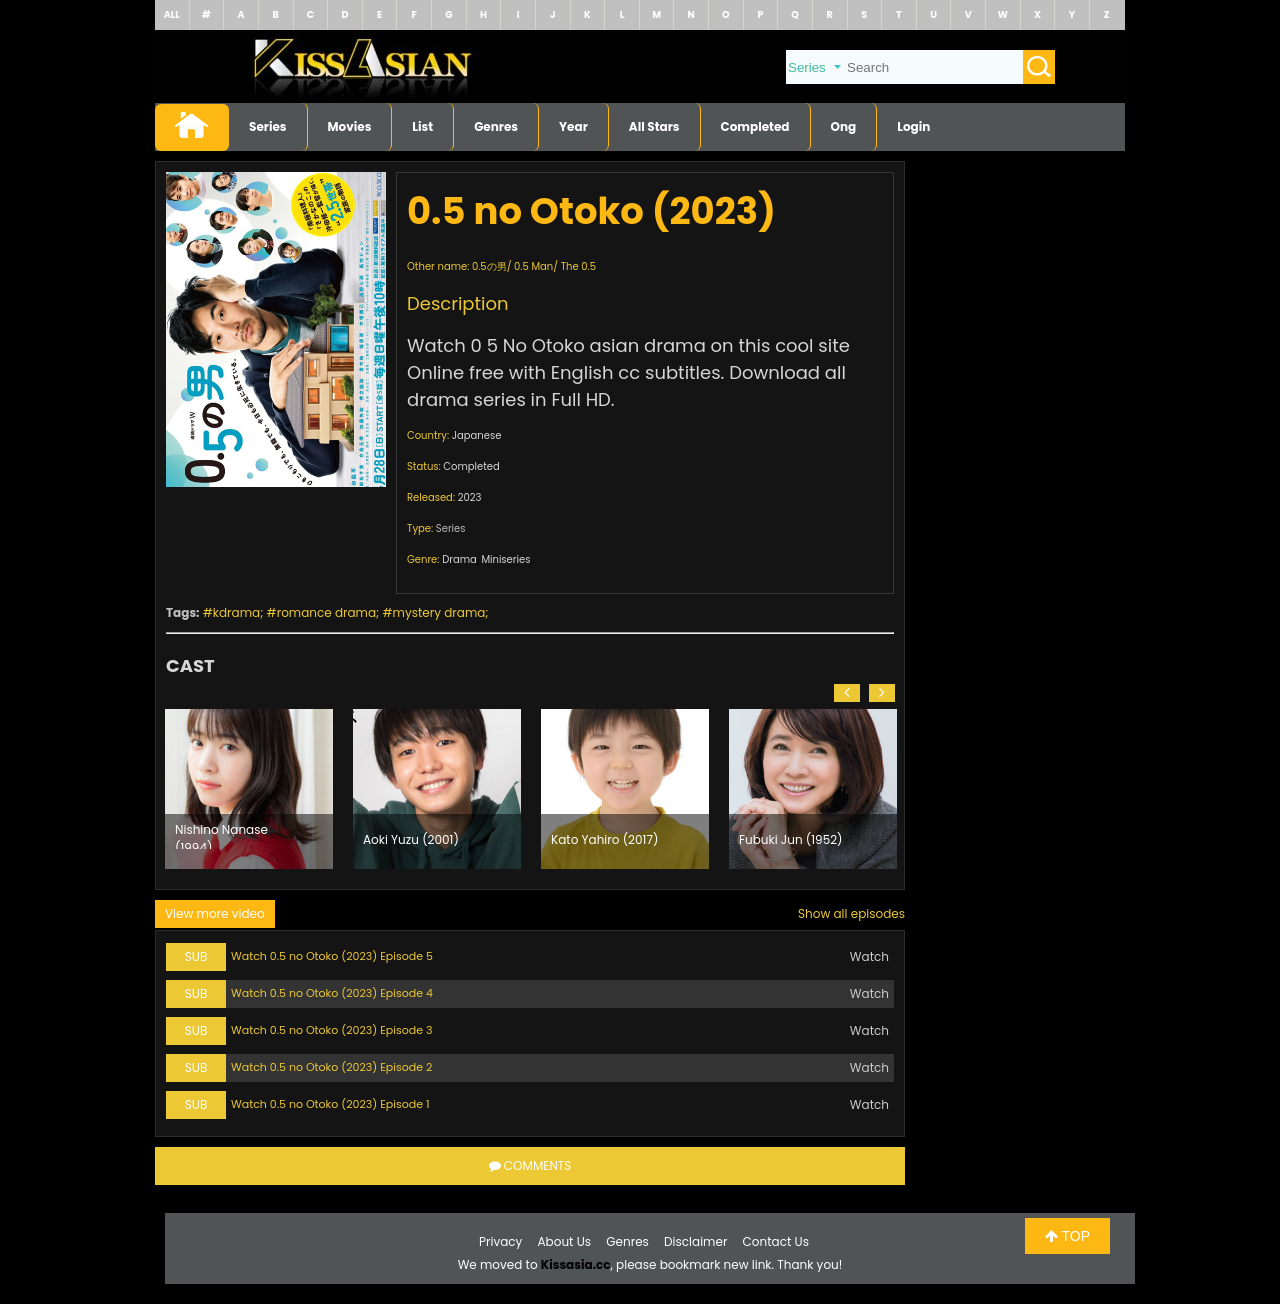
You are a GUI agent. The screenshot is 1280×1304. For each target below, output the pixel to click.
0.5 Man (533, 266)
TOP (1067, 1236)
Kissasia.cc (576, 1264)
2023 (470, 497)
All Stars (654, 126)
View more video (215, 913)
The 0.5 (578, 266)
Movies (350, 126)
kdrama (236, 612)
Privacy (500, 1241)
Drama (459, 559)
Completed (755, 126)
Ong (844, 126)
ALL (172, 14)
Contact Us (776, 1241)
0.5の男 (489, 266)
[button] (847, 693)
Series (268, 126)
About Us (565, 1241)
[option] (249, 789)
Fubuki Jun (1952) (791, 839)
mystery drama (439, 612)
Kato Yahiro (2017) (604, 839)
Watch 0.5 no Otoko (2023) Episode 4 (332, 993)
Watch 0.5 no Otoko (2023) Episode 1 (330, 1104)
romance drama (326, 612)
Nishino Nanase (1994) (221, 835)
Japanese (477, 435)
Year (573, 126)
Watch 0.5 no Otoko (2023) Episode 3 (331, 1030)
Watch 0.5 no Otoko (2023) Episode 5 (332, 956)
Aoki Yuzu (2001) (411, 839)
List (422, 126)
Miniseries (505, 559)
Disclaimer (695, 1241)
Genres (496, 126)
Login (913, 126)
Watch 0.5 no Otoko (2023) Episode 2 (331, 1067)
